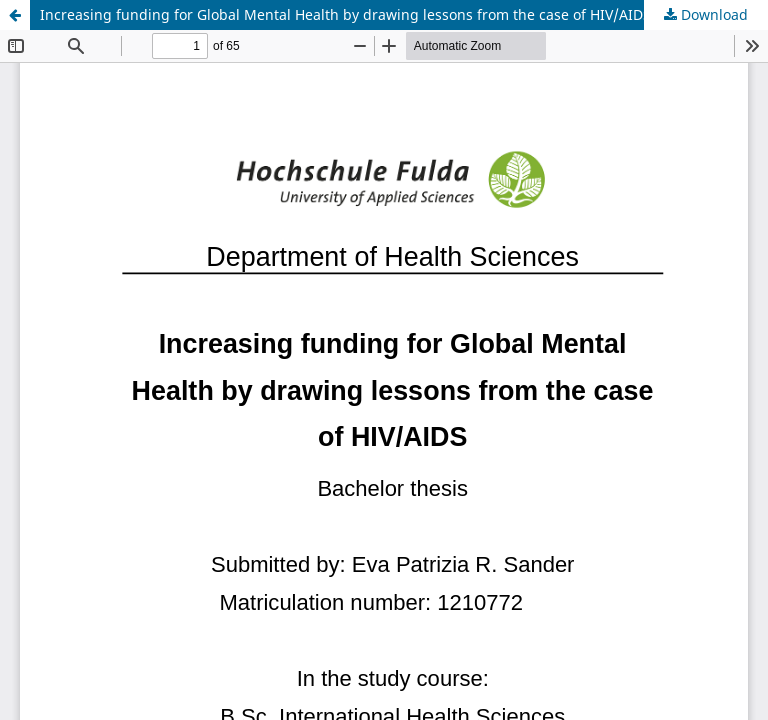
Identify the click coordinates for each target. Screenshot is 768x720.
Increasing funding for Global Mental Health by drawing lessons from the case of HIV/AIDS (345, 14)
